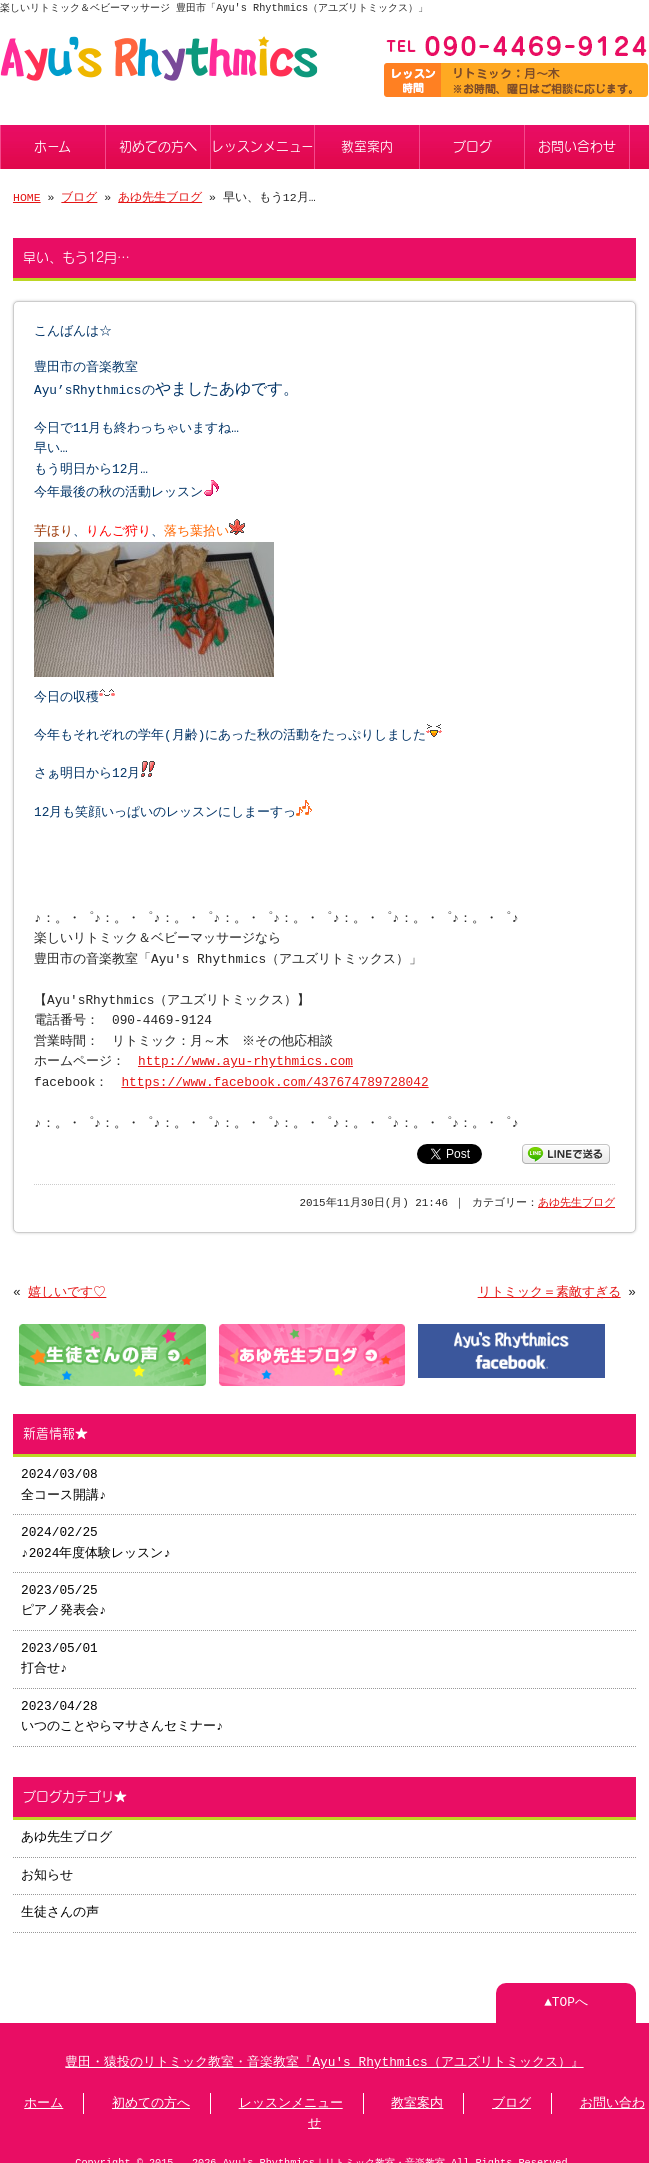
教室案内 (367, 144)
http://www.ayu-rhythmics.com (245, 1046)
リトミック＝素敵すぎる (549, 1277)
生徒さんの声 (60, 1895)
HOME (27, 195)
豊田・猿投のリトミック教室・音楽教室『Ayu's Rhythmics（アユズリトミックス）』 (324, 2045)
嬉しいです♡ (67, 1277)
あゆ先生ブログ (160, 195)
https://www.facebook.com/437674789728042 (274, 1067)
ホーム (52, 144)
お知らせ (47, 1858)
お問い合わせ (577, 144)
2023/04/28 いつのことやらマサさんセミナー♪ (121, 1699)
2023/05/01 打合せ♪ (59, 1641)
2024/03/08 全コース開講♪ (63, 1467)
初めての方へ (158, 144)
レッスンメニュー (262, 144)
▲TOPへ (566, 1985)
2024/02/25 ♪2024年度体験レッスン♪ (95, 1525)
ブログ (472, 144)
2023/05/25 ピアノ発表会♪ (63, 1583)
